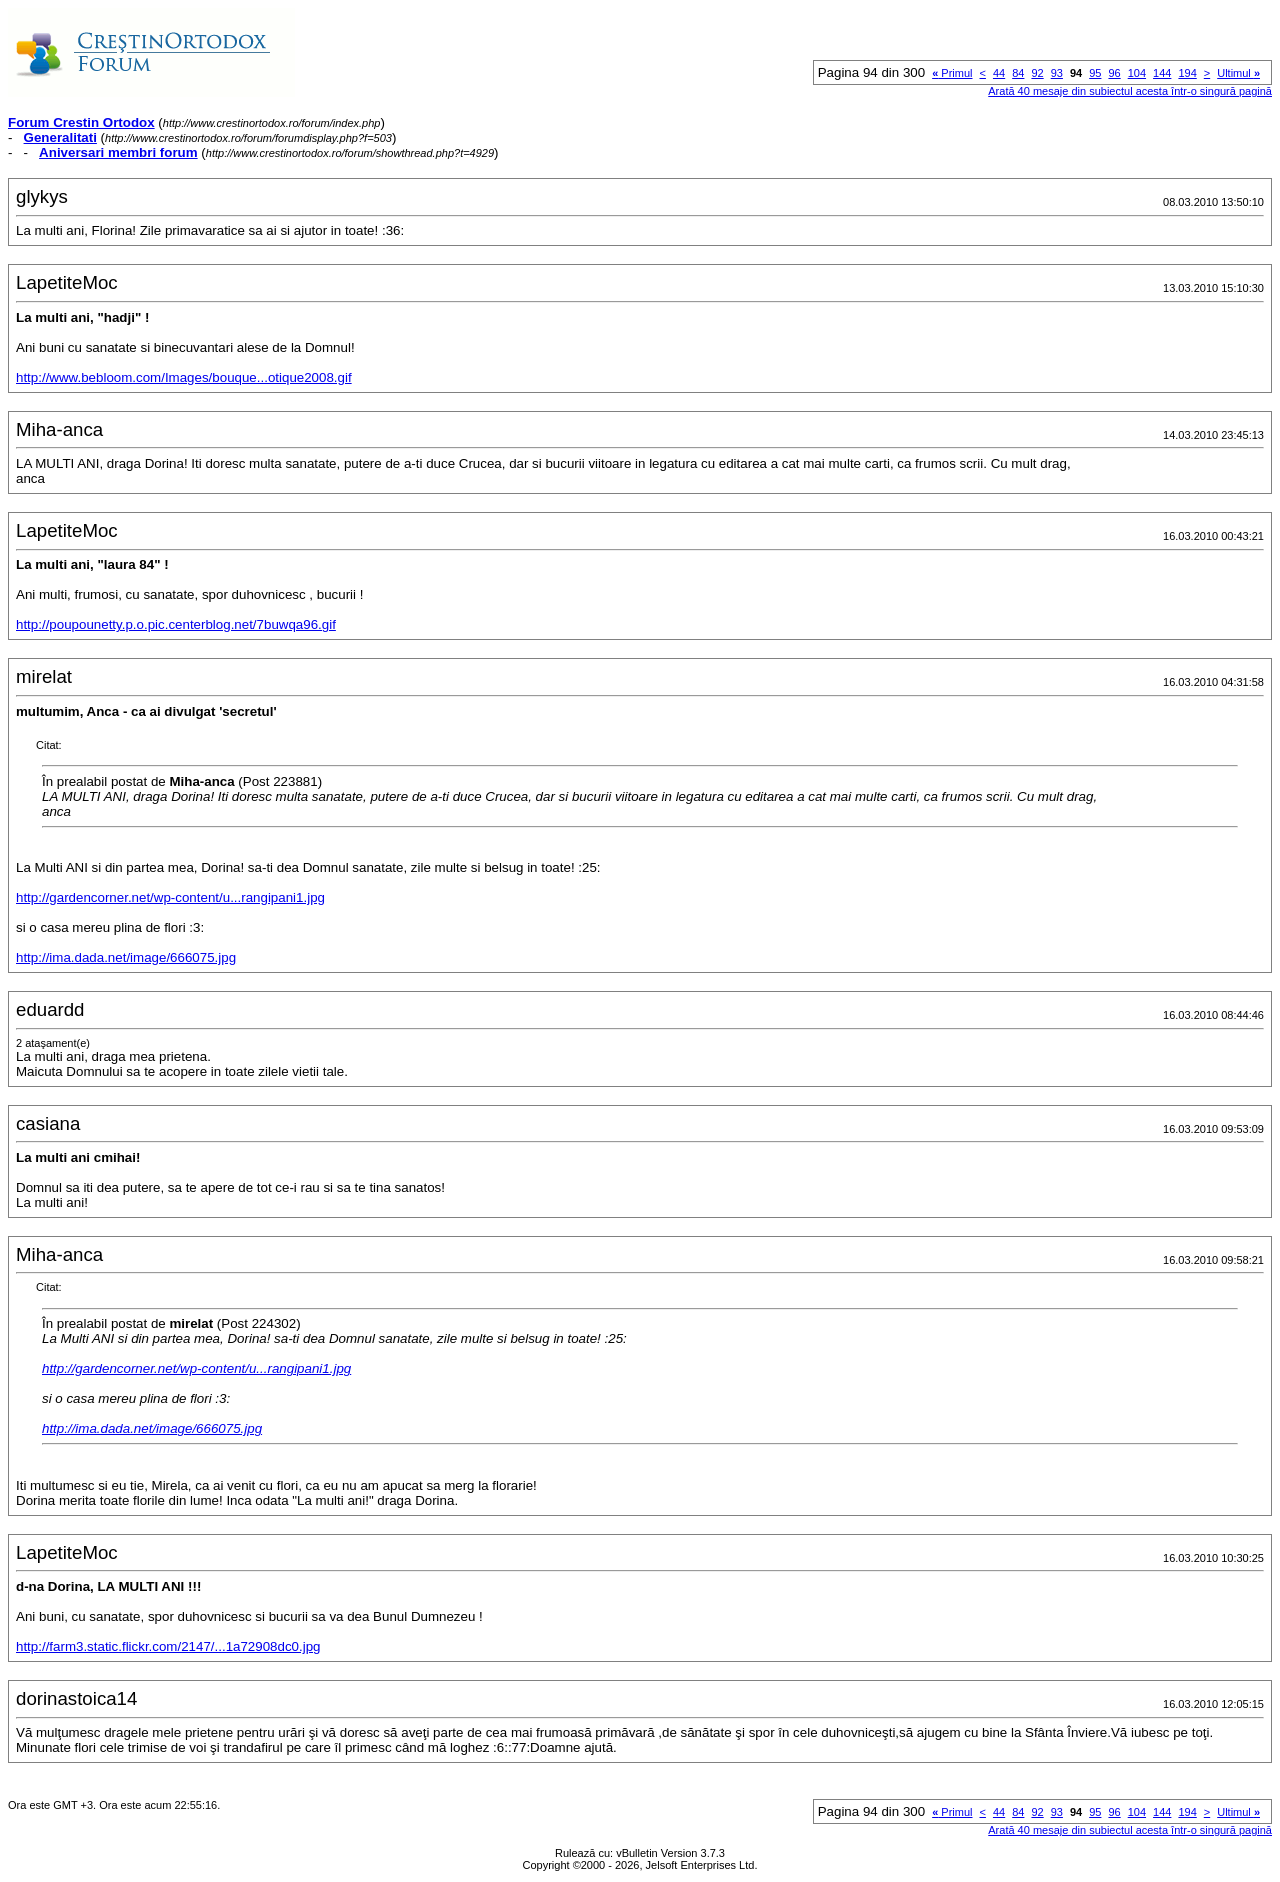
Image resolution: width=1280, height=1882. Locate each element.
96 (1114, 73)
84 (1018, 73)
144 (1162, 73)
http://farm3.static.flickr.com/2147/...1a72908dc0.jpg (168, 1646)
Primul (952, 73)
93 (1057, 73)
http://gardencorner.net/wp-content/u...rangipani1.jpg (170, 897)
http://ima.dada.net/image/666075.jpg (126, 957)
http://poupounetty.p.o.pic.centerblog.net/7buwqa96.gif (176, 624)
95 (1095, 73)
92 (1037, 73)
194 (1187, 73)
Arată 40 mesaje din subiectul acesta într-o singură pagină (1130, 91)
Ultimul (1238, 73)
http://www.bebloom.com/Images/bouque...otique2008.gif (184, 377)
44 (999, 73)
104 (1137, 73)
